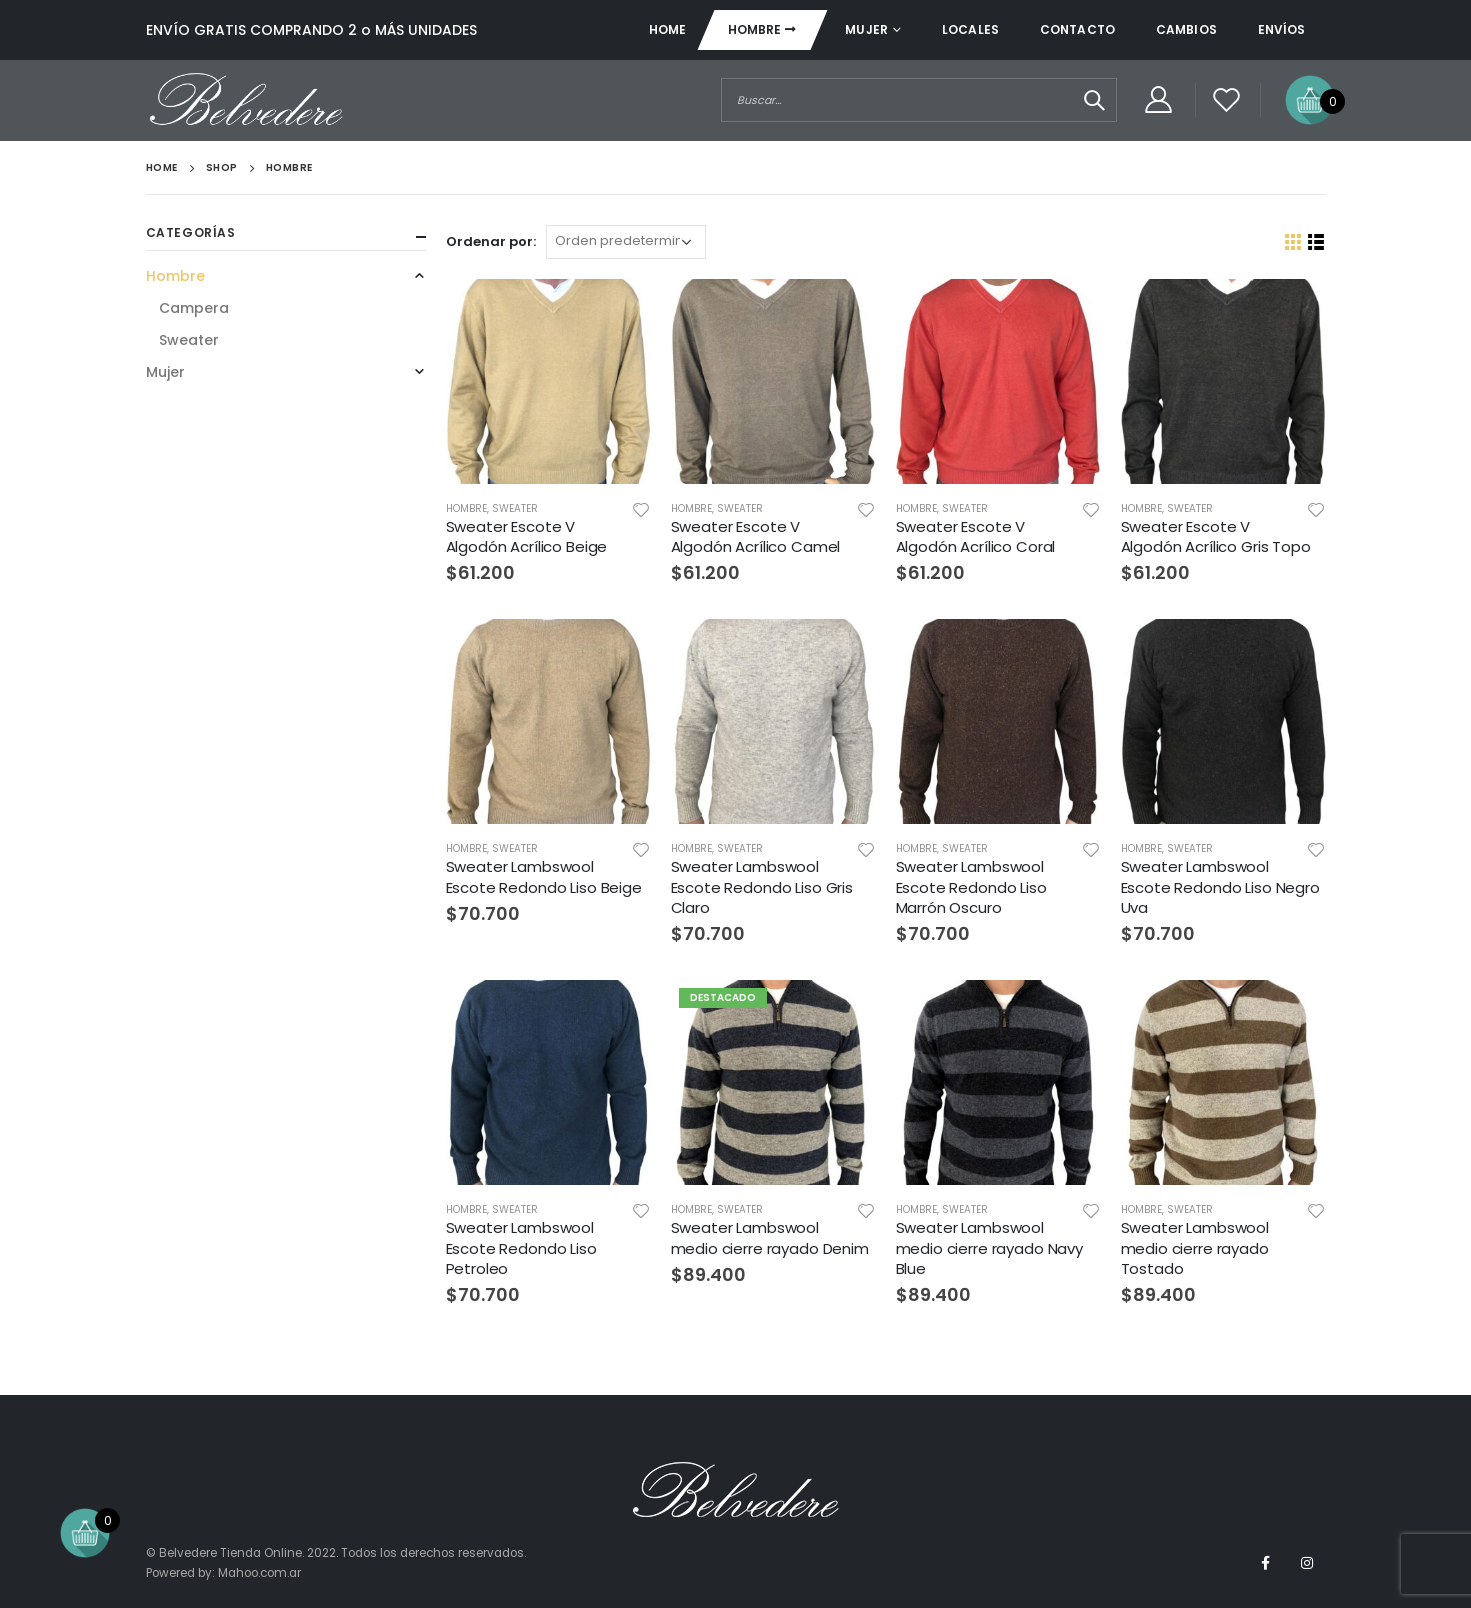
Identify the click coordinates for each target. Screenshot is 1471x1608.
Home (667, 29)
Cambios (1186, 29)
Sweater (515, 508)
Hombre (755, 29)
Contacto (1077, 29)
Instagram (1307, 1563)
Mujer (866, 29)
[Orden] (626, 242)
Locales (970, 29)
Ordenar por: (491, 241)
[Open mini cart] (1310, 99)
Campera (194, 308)
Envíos (1282, 29)
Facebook (1266, 1563)
